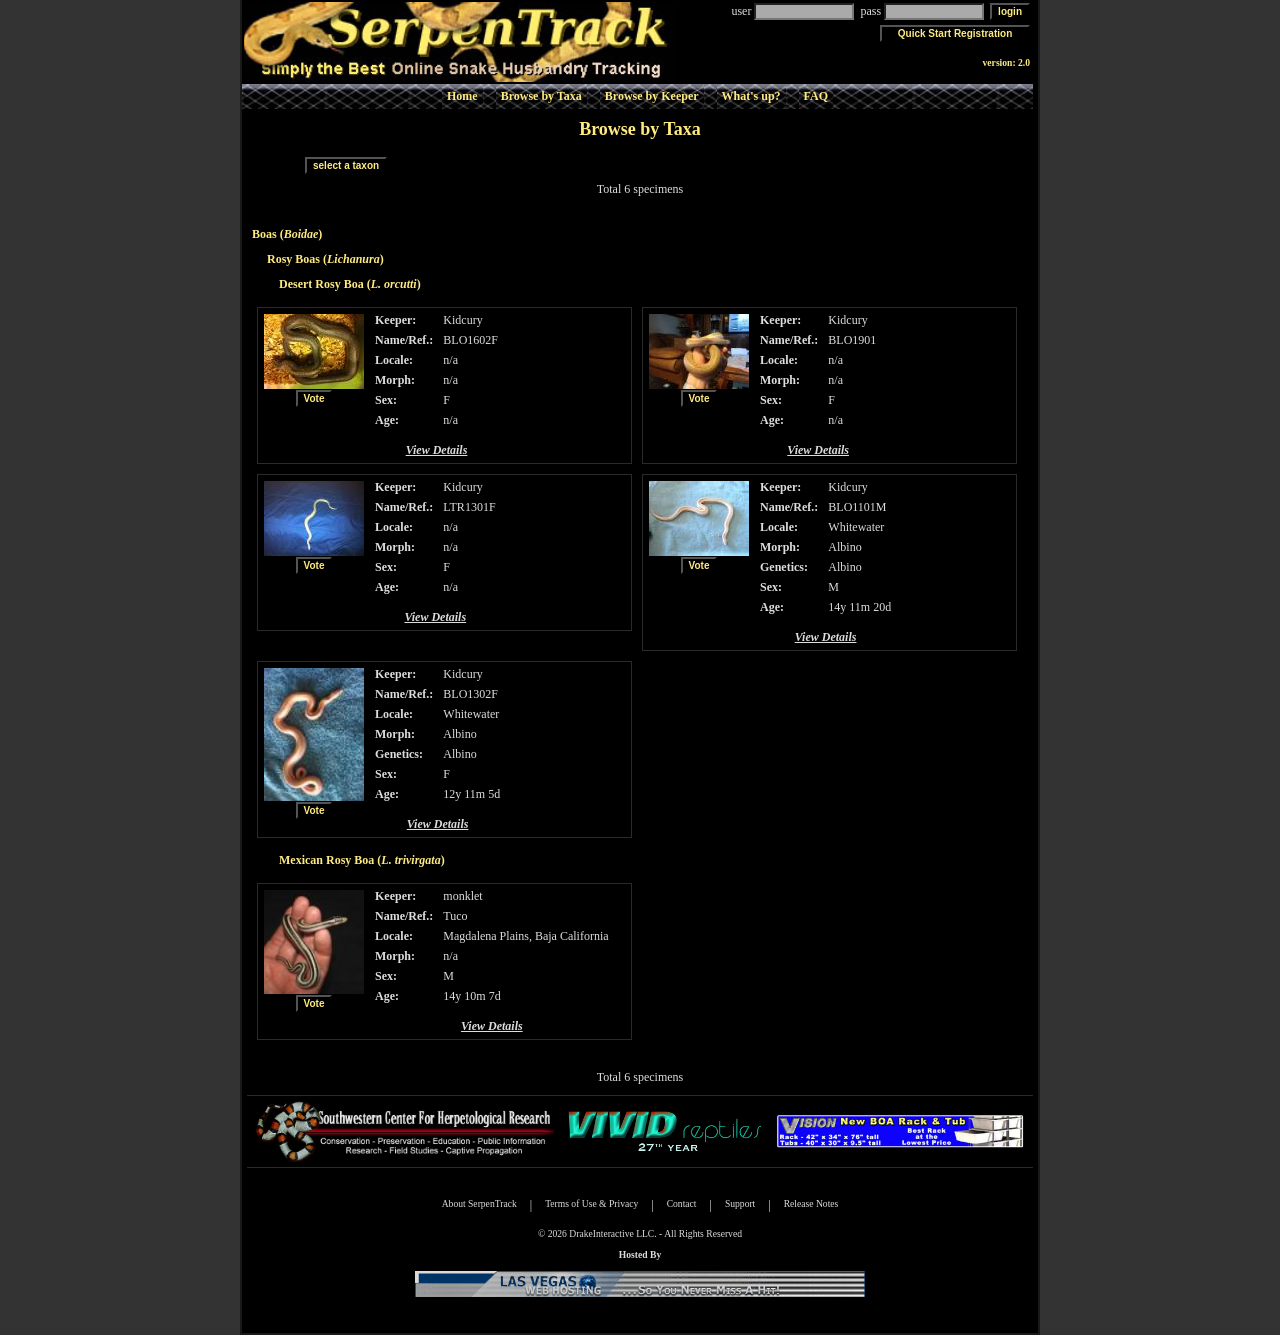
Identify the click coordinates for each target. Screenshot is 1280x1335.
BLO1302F (470, 694)
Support (740, 1203)
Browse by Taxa (541, 96)
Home (462, 96)
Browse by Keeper (652, 96)
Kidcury (462, 320)
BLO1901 (852, 340)
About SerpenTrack (479, 1203)
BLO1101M (857, 507)
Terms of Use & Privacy (591, 1203)
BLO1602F (470, 340)
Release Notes (811, 1203)
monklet (462, 896)
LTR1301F (469, 507)
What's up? (751, 96)
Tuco (455, 916)
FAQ (816, 96)
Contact (682, 1203)
